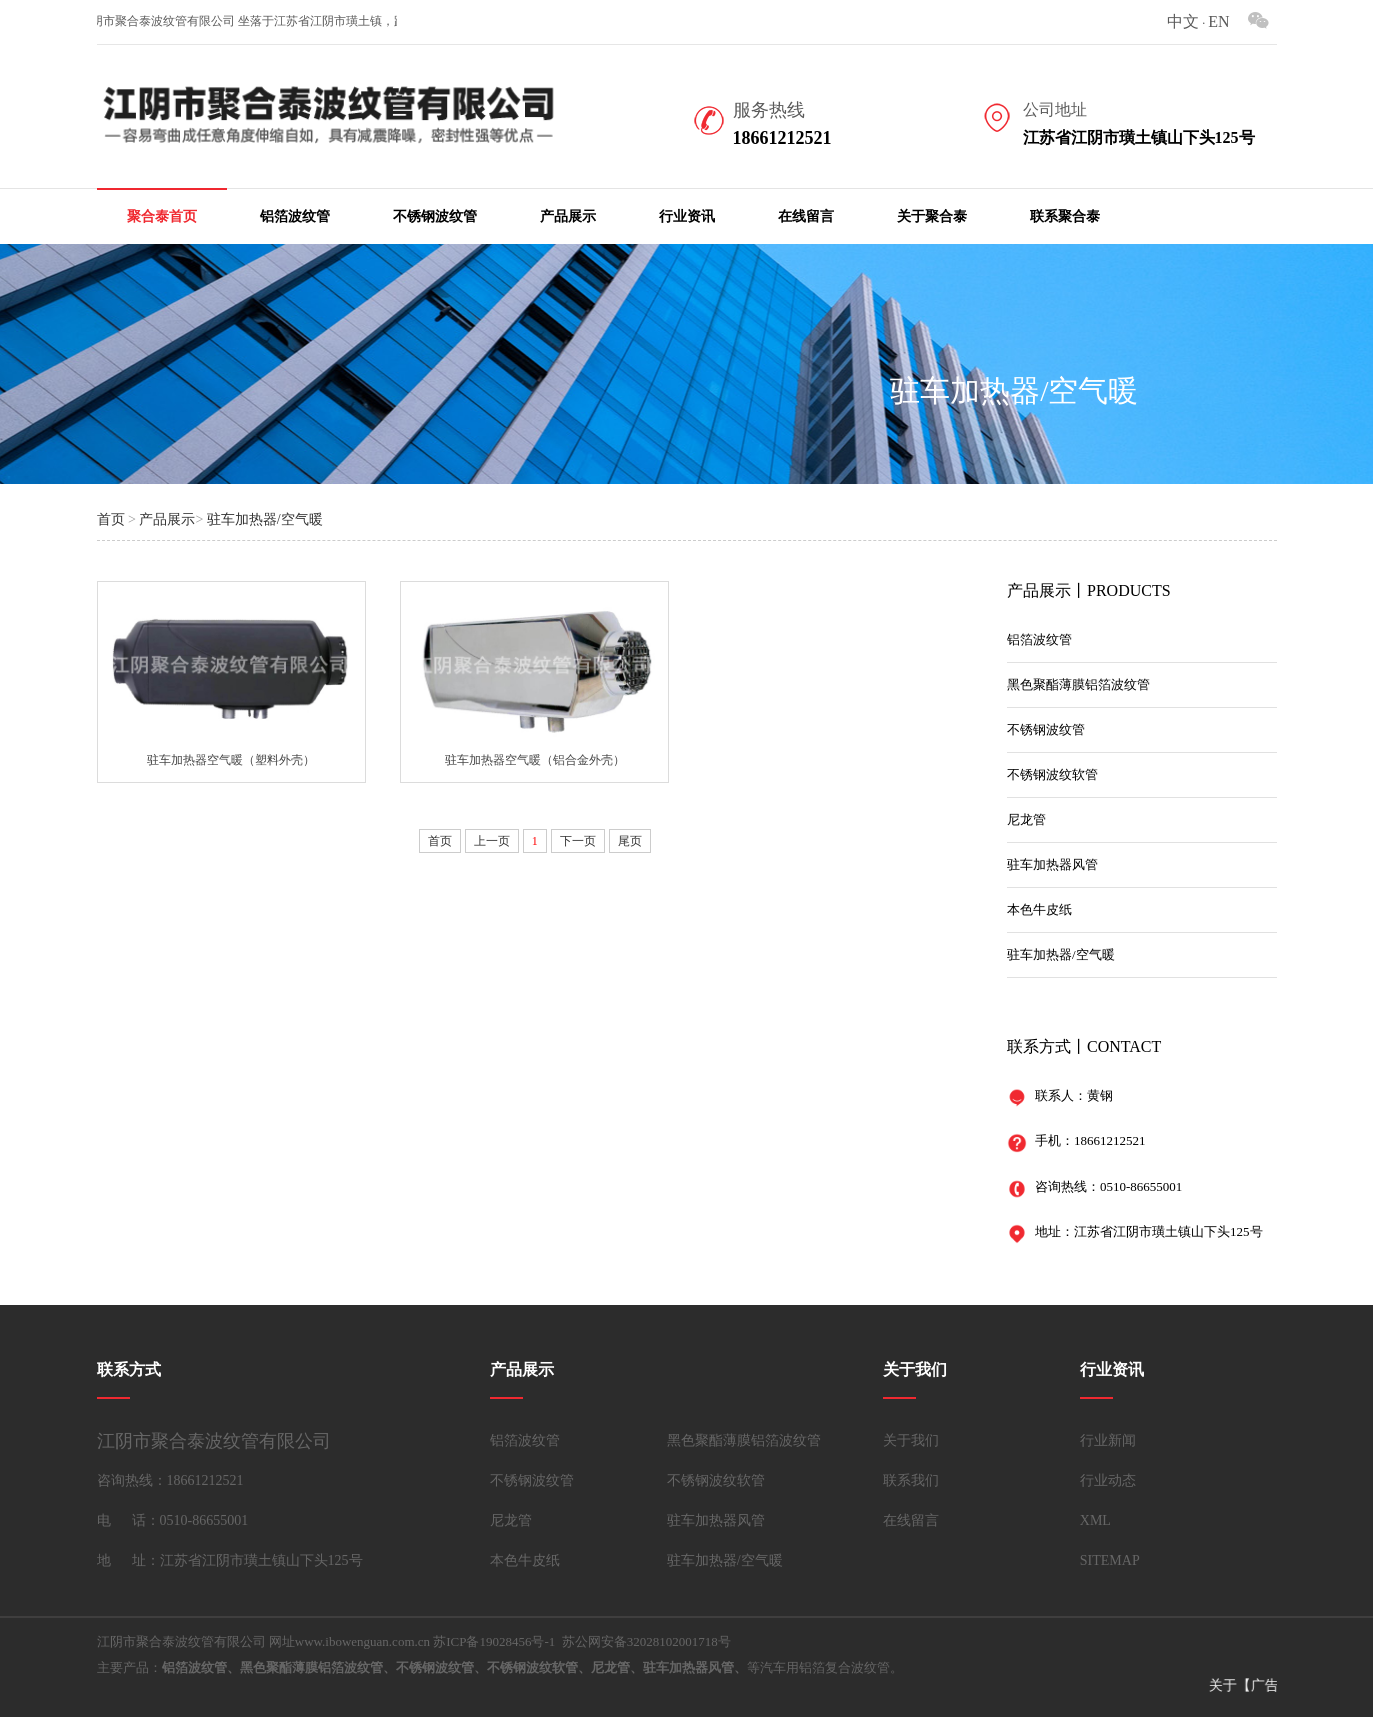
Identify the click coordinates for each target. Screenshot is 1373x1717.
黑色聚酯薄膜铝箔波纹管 (1078, 684)
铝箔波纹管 (295, 216)
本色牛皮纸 (1039, 909)
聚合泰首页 (162, 216)
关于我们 (911, 1440)
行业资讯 (687, 216)
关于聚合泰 (932, 216)
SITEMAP (1110, 1560)
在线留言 (806, 216)
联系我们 (911, 1480)
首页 (111, 519)
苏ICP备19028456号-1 (494, 1641)
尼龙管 (1026, 819)
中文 (1183, 21)
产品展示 (568, 216)
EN (1218, 21)
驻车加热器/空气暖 (265, 519)
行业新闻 (1108, 1440)
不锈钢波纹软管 (1052, 774)
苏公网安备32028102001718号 (646, 1641)
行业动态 (1108, 1480)
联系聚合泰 (1065, 216)
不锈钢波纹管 (435, 216)
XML (1095, 1520)
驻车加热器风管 (1052, 864)
